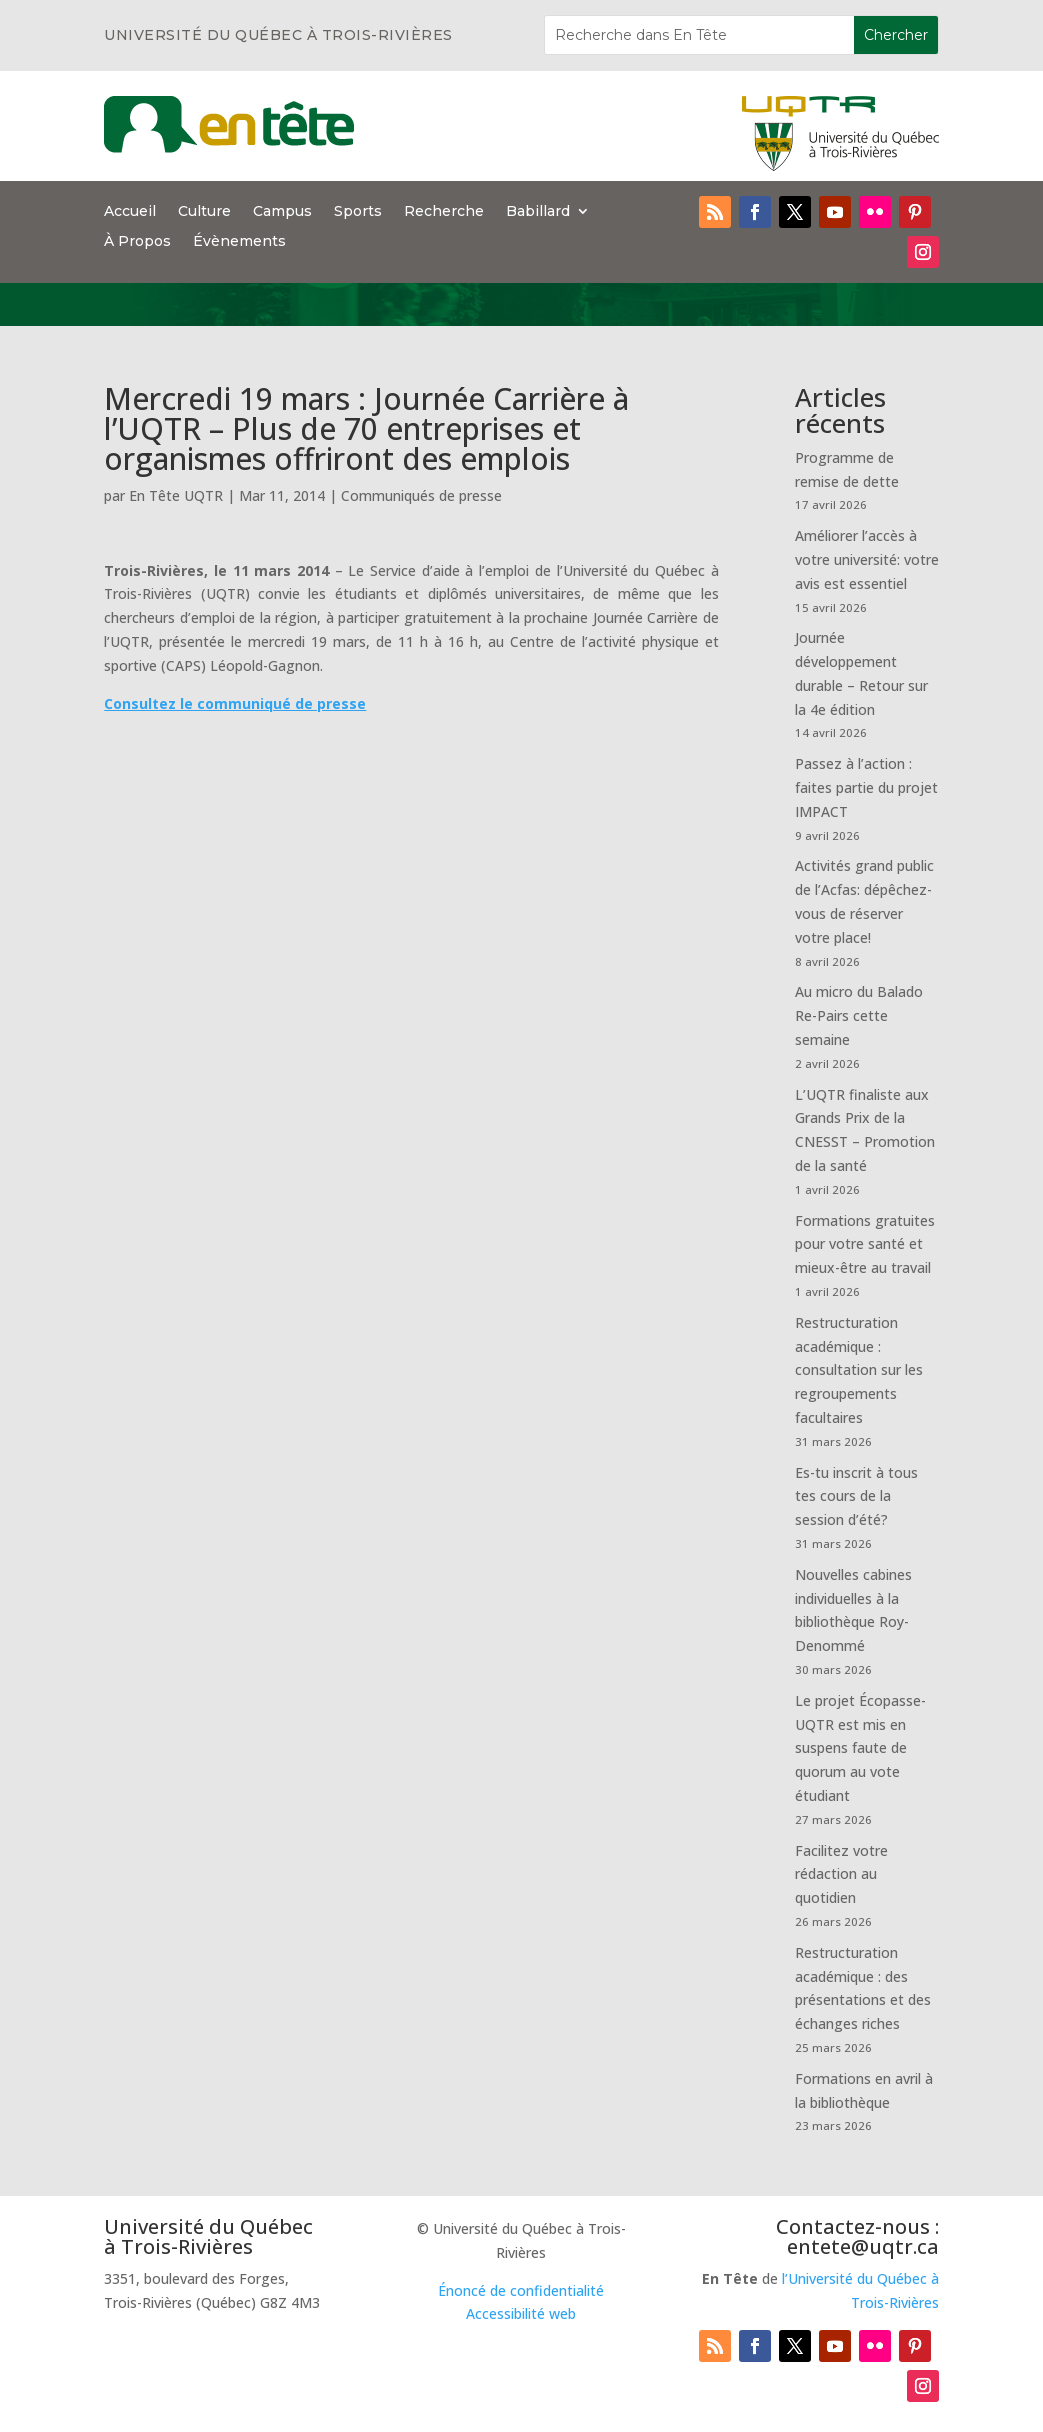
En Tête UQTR (176, 495)
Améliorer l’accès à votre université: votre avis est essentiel (867, 559)
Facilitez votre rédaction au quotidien (841, 1874)
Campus (282, 212)
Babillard (538, 212)
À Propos (137, 242)
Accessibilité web (521, 2313)
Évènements (239, 242)
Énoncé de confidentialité (521, 2290)
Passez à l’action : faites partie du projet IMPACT (866, 787)
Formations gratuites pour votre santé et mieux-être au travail (865, 1244)
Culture (204, 212)
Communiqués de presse (421, 495)
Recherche (444, 212)
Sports (358, 212)
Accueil (130, 212)
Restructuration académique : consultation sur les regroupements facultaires (859, 1370)
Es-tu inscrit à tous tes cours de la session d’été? (856, 1496)
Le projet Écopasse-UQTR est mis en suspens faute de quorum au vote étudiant (860, 1748)
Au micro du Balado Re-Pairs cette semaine (859, 1015)
